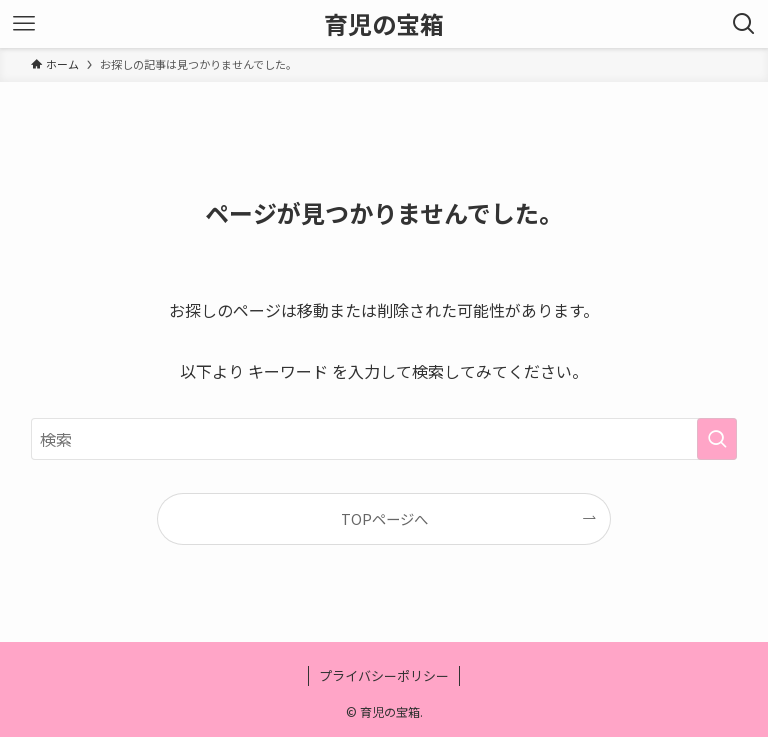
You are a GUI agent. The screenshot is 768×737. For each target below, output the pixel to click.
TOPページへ (384, 518)
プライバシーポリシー (384, 675)
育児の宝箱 (384, 24)
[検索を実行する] (717, 439)
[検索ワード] (384, 439)
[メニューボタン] (24, 24)
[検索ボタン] (744, 24)
